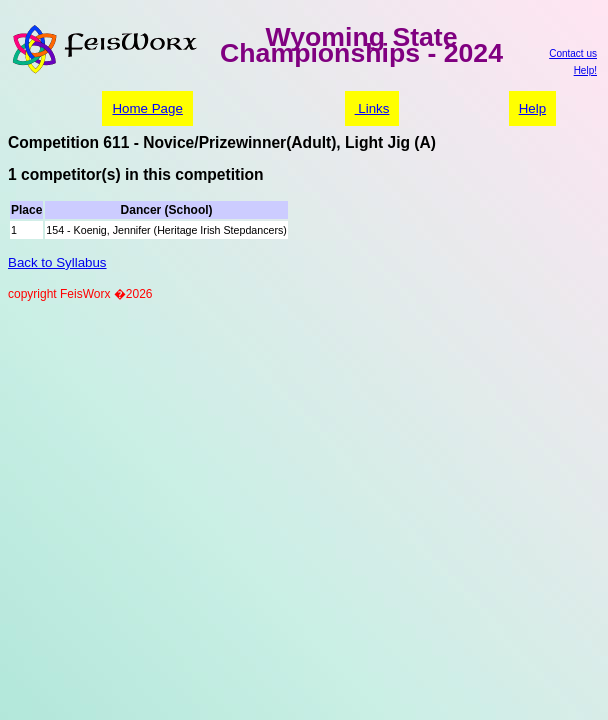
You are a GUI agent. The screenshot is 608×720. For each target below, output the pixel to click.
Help (532, 108)
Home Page (147, 108)
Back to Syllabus (57, 262)
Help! (585, 70)
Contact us (573, 53)
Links (372, 108)
